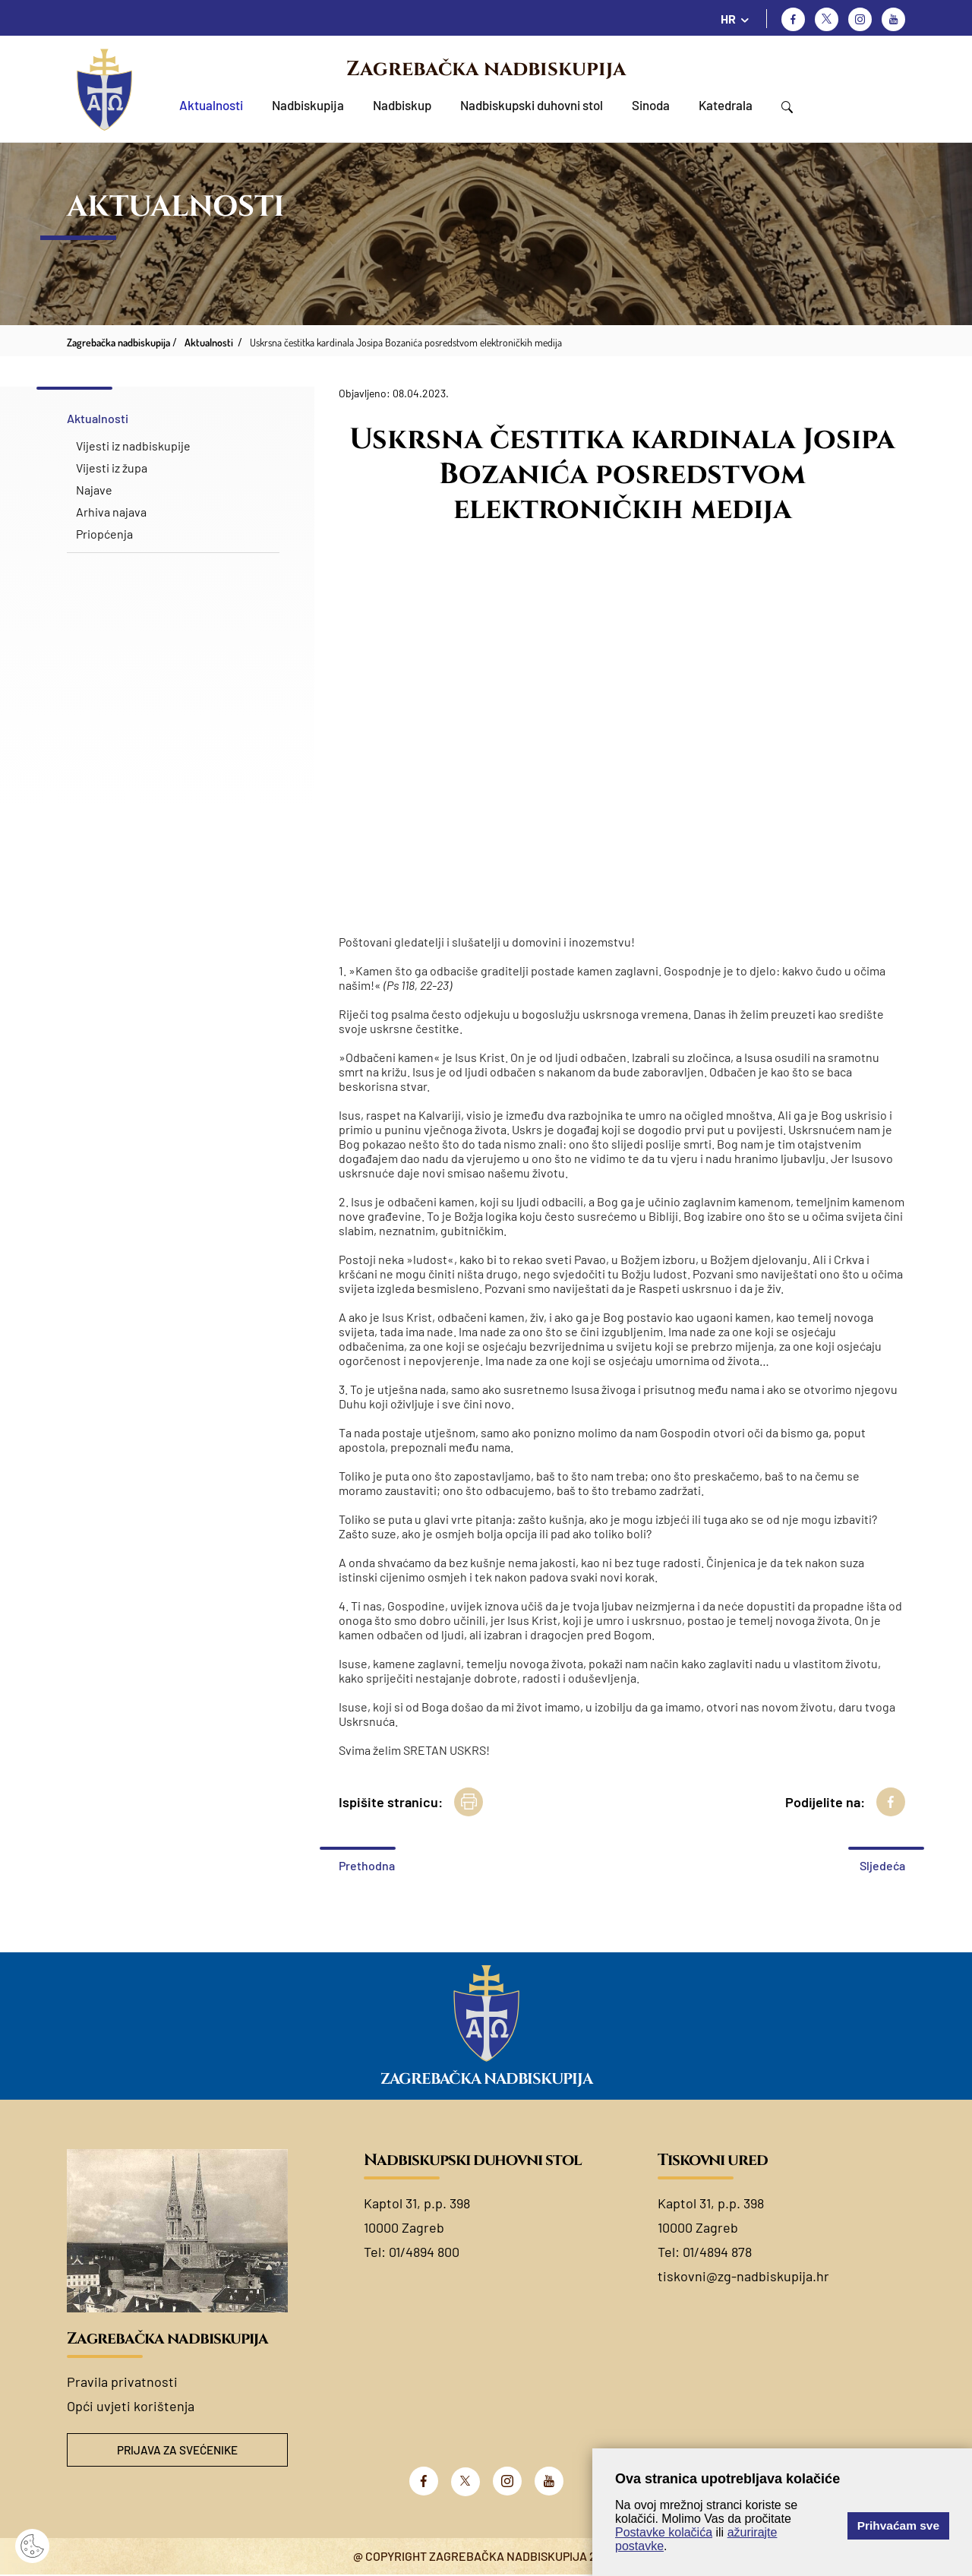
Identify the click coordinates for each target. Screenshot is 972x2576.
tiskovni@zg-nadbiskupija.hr (743, 2276)
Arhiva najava (111, 511)
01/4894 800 (424, 2251)
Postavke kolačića (663, 2532)
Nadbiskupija (308, 104)
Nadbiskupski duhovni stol (531, 104)
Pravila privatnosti (122, 2381)
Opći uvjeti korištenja (130, 2405)
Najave (94, 489)
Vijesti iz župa (111, 467)
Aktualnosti (211, 104)
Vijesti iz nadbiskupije (133, 445)
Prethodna (367, 1865)
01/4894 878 (717, 2251)
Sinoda (651, 104)
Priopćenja (104, 533)
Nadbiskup (402, 104)
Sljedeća (882, 1865)
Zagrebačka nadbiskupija (486, 69)
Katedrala (726, 104)
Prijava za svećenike (177, 2450)
